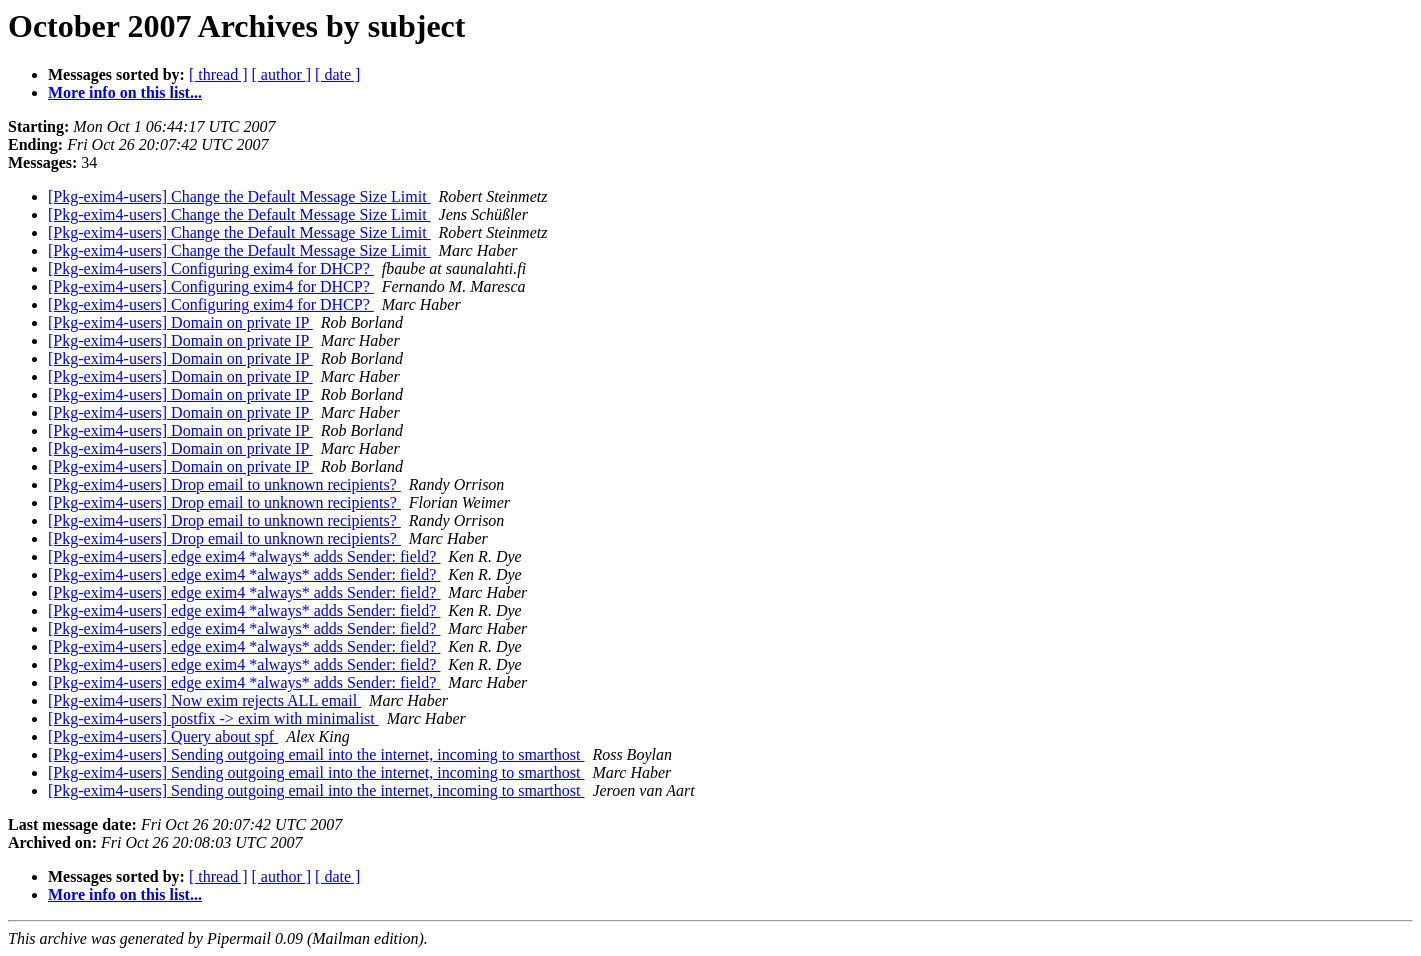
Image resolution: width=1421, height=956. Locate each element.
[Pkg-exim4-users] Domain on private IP (180, 322)
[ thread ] (218, 74)
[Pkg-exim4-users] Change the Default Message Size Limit (239, 196)
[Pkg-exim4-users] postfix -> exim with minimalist (213, 718)
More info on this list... (125, 92)
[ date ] (337, 74)
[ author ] (282, 74)
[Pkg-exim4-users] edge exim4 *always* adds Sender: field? (244, 556)
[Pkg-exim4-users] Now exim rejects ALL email (204, 700)
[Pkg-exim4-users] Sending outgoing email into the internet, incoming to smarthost (316, 754)
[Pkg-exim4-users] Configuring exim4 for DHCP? (211, 268)
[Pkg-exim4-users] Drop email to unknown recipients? (224, 484)
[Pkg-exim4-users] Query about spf (163, 736)
